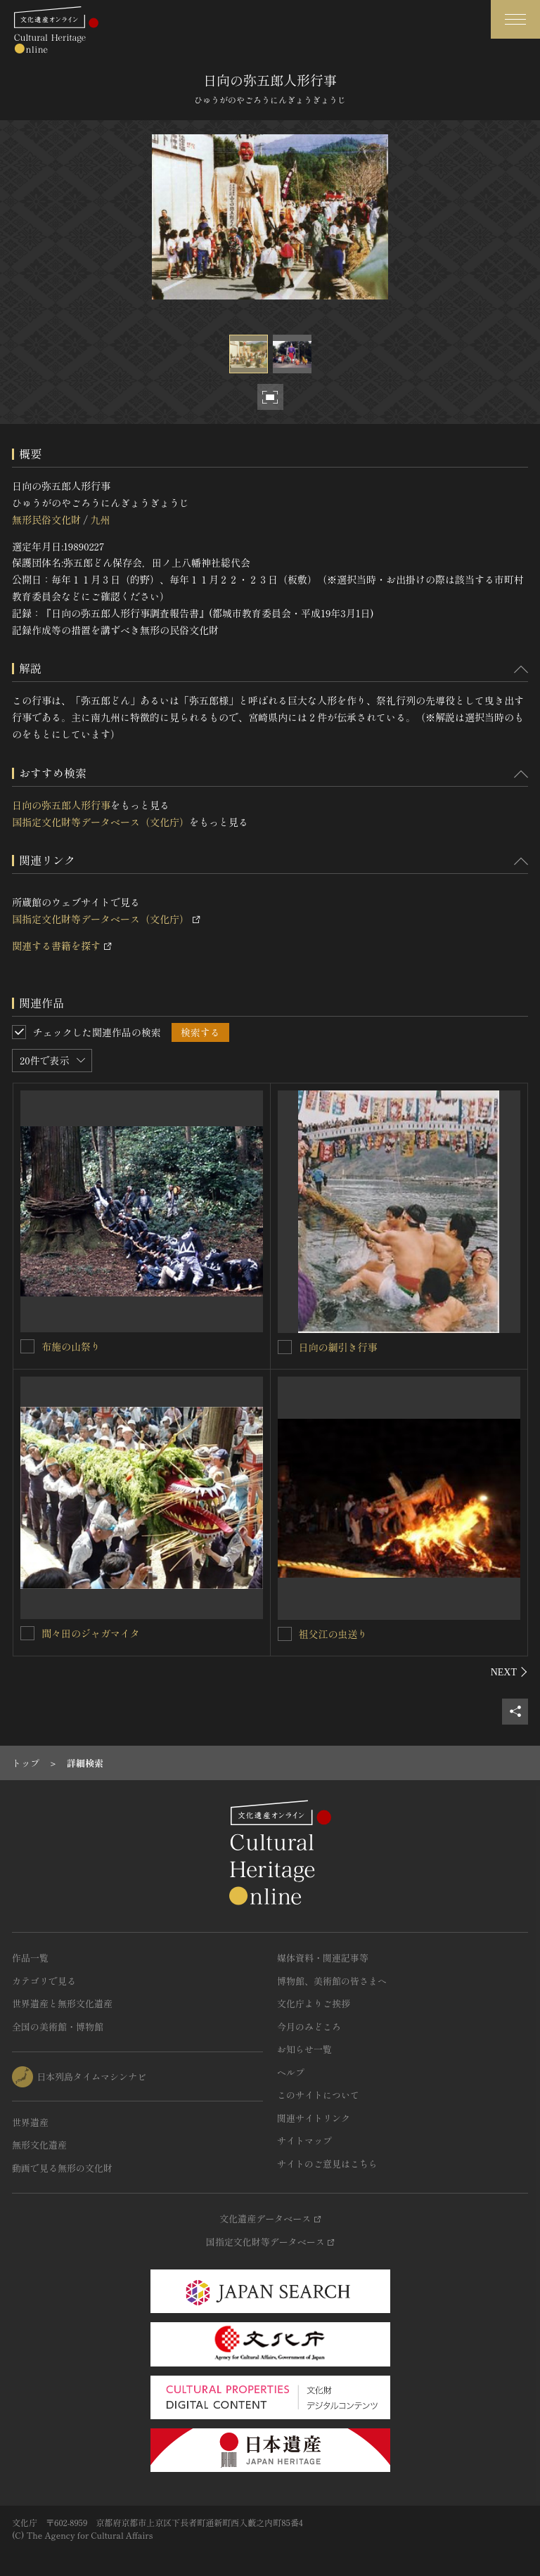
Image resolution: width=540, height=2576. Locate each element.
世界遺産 (30, 2122)
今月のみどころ (309, 2026)
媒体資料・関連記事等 (322, 1957)
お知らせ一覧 (304, 2049)
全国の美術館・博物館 (57, 2026)
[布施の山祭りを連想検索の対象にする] (27, 1346)
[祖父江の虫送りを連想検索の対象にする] (285, 1634)
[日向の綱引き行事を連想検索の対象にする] (285, 1347)
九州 (100, 520)
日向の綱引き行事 (338, 1347)
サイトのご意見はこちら (327, 2163)
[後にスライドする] (509, 1672)
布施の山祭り (71, 1346)
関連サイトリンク (313, 2118)
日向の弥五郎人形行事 (61, 805)
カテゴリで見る (44, 1981)
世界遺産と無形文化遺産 (62, 2003)
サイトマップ (304, 2140)
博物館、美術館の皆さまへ (332, 1981)
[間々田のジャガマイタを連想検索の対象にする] (27, 1633)
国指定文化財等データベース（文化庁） (100, 822)
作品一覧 (30, 1957)
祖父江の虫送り (333, 1634)
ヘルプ (290, 2072)
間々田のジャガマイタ (90, 1633)
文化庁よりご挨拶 (313, 2003)
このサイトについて (318, 2094)
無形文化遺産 (39, 2144)
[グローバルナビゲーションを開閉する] (515, 19)
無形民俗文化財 (46, 520)
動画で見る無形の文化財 (62, 2168)
